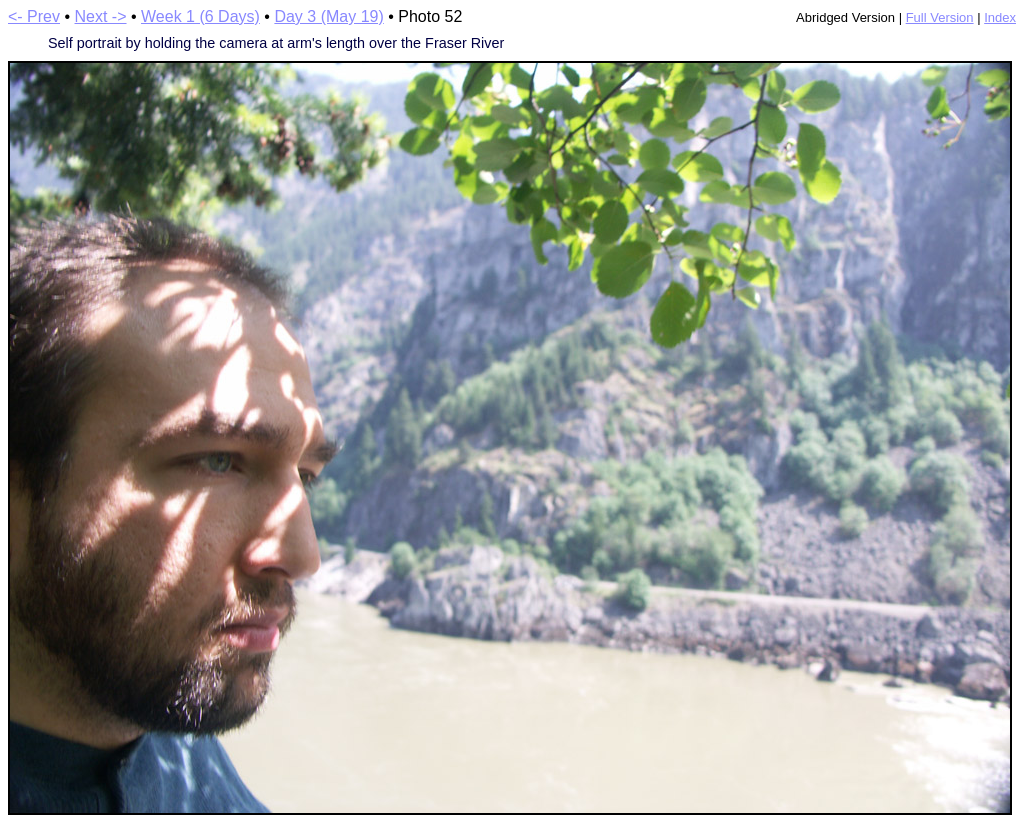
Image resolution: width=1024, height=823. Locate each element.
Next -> (101, 16)
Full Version (940, 17)
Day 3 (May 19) (328, 16)
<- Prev (34, 16)
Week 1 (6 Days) (200, 16)
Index (1000, 17)
